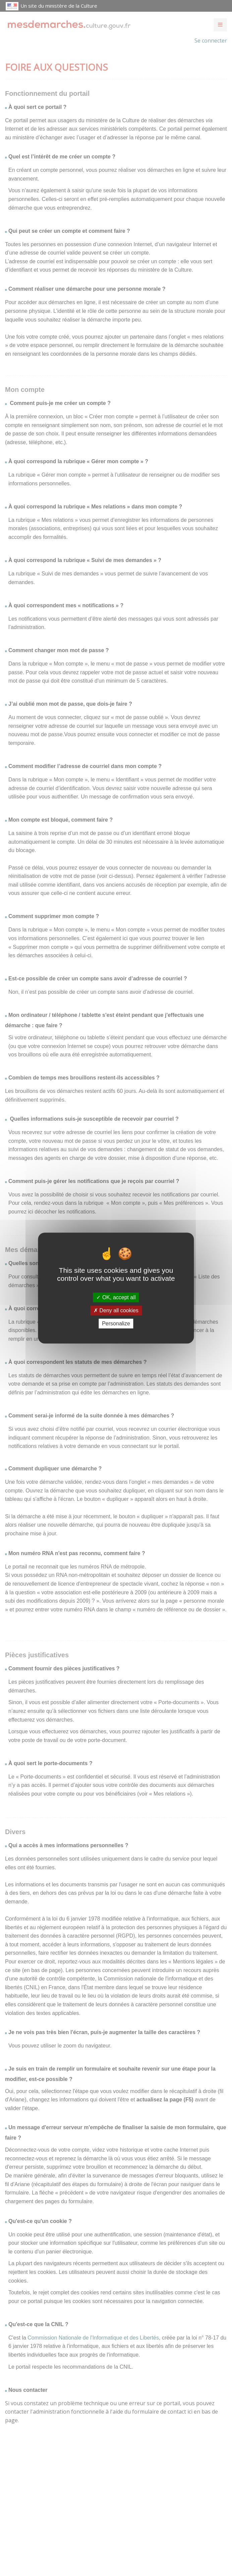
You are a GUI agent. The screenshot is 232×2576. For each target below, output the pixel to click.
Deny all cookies (116, 1310)
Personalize (116, 1323)
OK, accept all (115, 1297)
